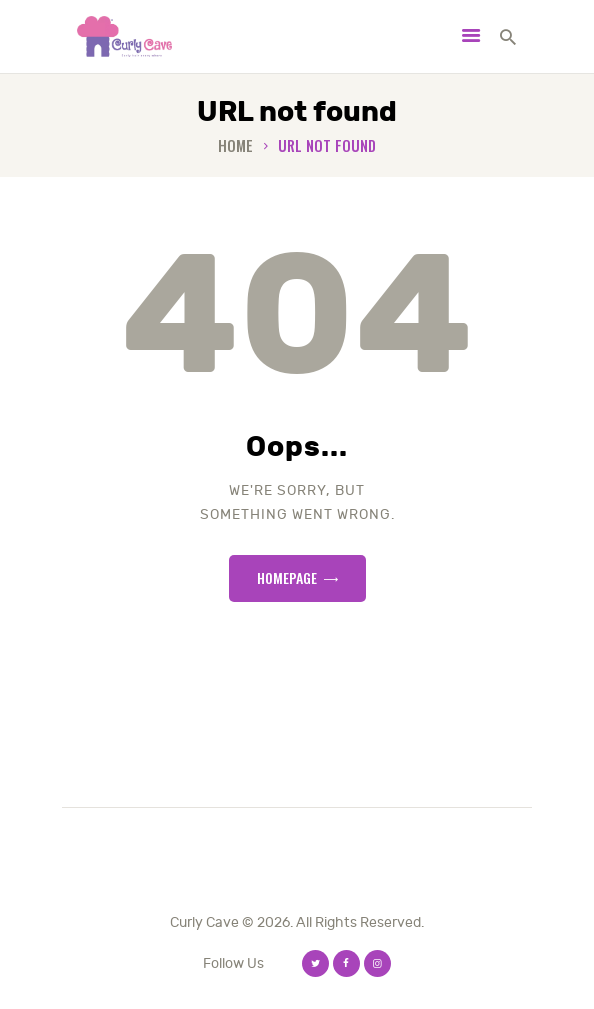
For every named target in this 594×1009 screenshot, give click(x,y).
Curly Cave (204, 922)
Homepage (287, 577)
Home (235, 145)
